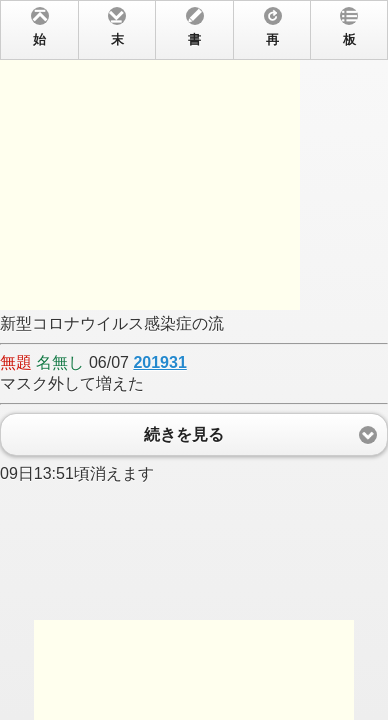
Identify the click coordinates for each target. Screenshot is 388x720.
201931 (159, 362)
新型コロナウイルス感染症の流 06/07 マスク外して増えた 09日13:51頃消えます (194, 360)
